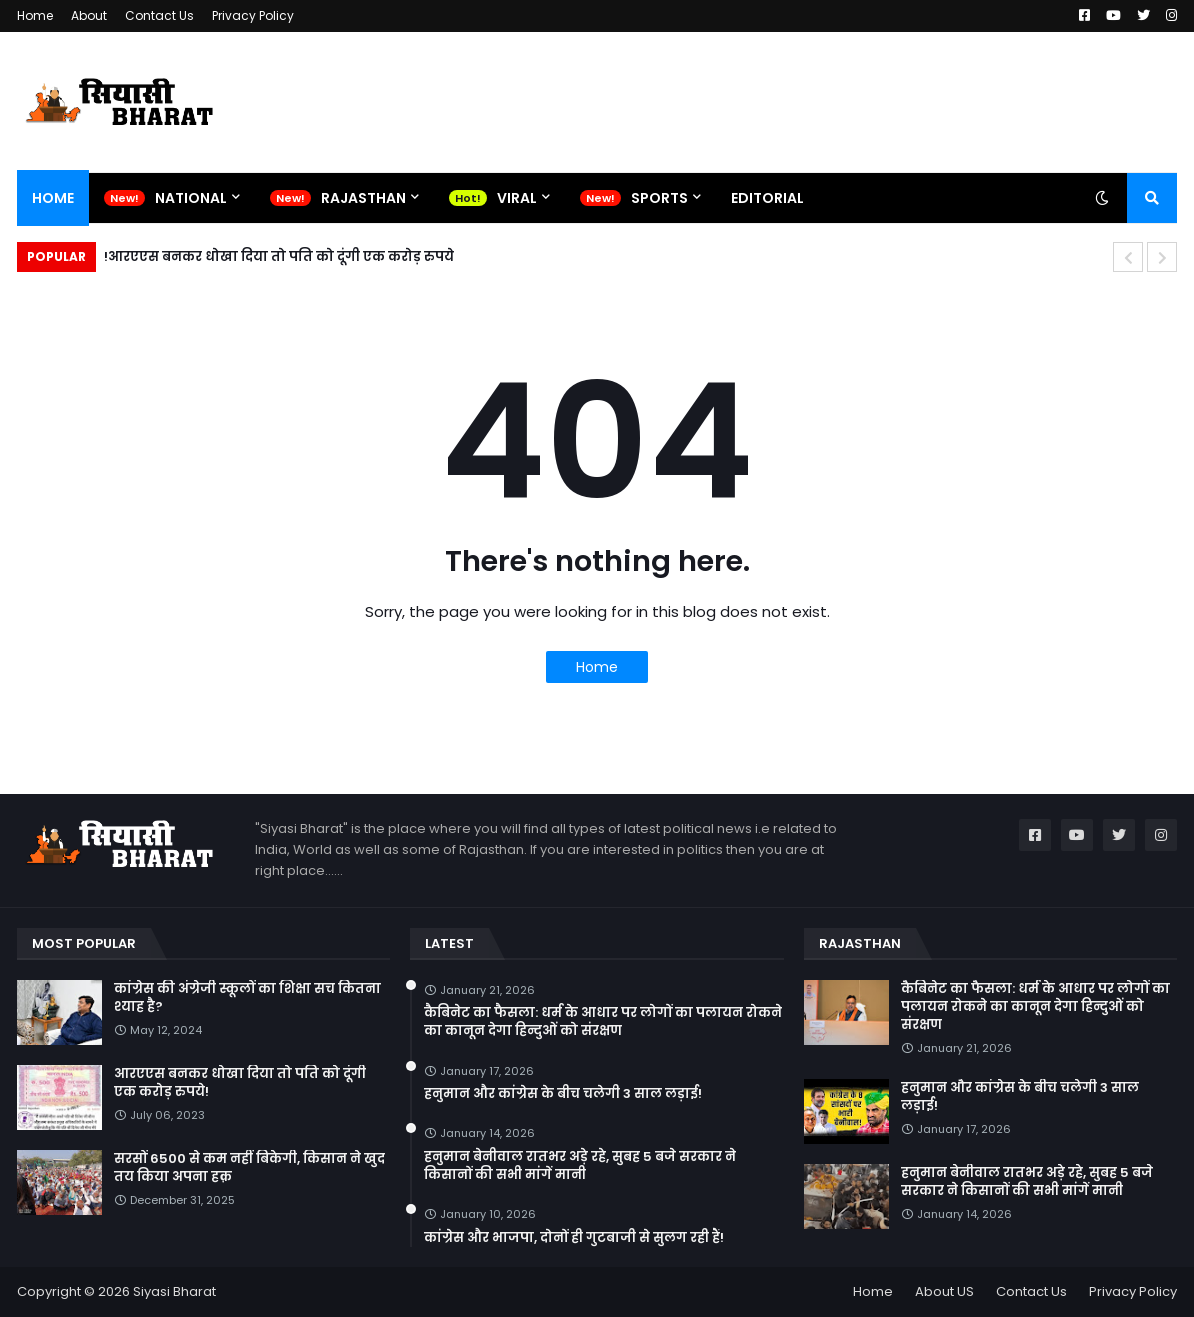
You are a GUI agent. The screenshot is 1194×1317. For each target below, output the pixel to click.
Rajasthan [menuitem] (363, 198)
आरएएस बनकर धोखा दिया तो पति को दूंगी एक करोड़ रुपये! (279, 256)
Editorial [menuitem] (767, 198)
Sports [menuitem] (659, 198)
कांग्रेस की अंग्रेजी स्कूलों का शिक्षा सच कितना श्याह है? (247, 998)
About (89, 15)
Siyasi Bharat (174, 1291)
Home (35, 15)
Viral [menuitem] (517, 198)
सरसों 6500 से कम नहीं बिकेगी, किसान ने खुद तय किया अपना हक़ (249, 1168)
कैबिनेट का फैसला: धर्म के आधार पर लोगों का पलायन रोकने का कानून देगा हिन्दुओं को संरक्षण (603, 1022)
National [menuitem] (191, 198)
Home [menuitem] (53, 198)
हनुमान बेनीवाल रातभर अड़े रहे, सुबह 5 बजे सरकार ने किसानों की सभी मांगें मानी (580, 1166)
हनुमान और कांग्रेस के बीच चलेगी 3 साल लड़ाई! (563, 1094)
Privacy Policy (253, 15)
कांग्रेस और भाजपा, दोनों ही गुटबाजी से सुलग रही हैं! (574, 1238)
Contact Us (159, 15)
